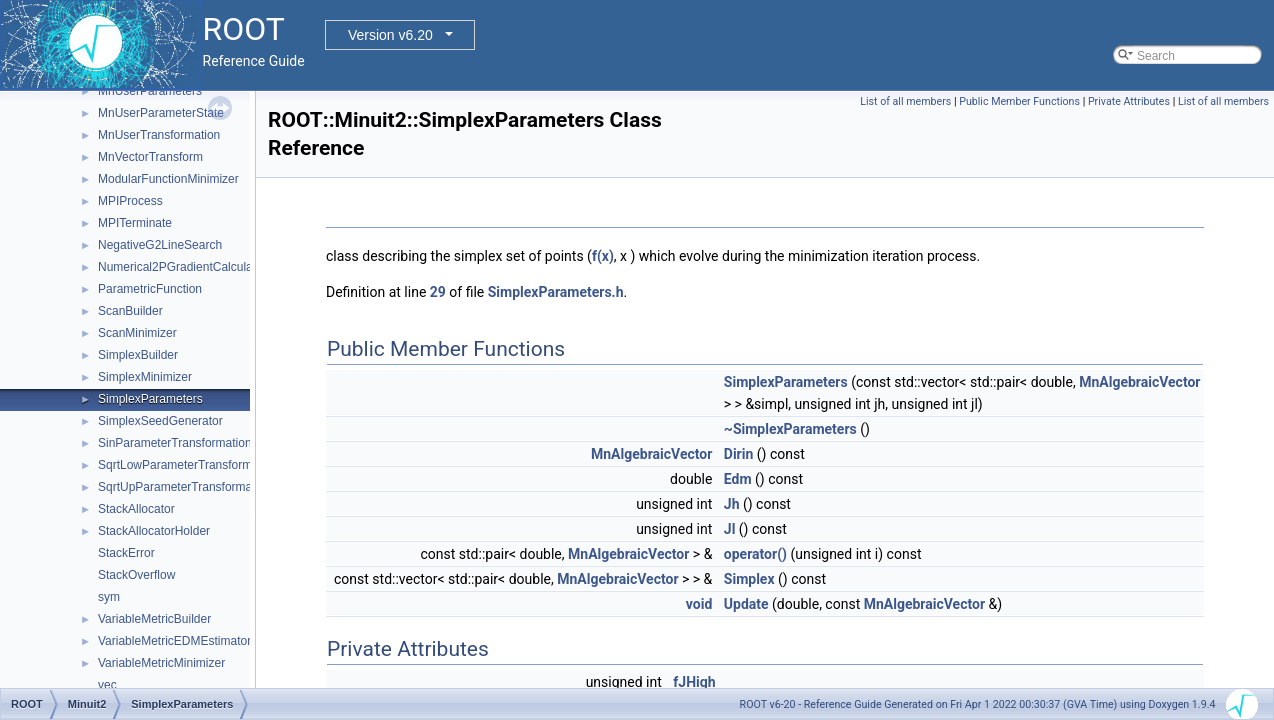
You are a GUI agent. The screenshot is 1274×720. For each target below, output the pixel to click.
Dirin (738, 454)
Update (746, 604)
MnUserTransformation (159, 135)
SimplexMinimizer (145, 377)
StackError (126, 553)
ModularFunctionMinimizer (168, 179)
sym (109, 597)
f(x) (603, 256)
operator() (755, 554)
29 (438, 292)
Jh (732, 504)
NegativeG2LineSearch (160, 245)
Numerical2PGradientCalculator (182, 267)
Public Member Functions (1019, 101)
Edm (738, 479)
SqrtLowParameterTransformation (188, 465)
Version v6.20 (390, 35)
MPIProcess (130, 201)
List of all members (905, 101)
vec (107, 685)
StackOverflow (136, 575)
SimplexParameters (150, 399)
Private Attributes (1129, 101)
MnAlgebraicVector (1139, 382)
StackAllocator (136, 509)
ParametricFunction (150, 289)
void (699, 604)
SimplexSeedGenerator (160, 421)
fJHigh (694, 682)
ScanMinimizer (137, 333)
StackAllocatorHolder (154, 531)
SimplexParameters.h (556, 292)
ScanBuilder (130, 311)
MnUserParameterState (161, 113)
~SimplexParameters (790, 429)
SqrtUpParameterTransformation (185, 487)
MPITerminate (135, 223)
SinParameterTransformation (175, 443)
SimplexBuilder (138, 355)
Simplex (749, 579)
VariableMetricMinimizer (161, 663)
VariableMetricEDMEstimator (174, 641)
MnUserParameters (150, 91)
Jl (730, 529)
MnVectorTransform (150, 157)
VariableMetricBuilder (154, 619)
